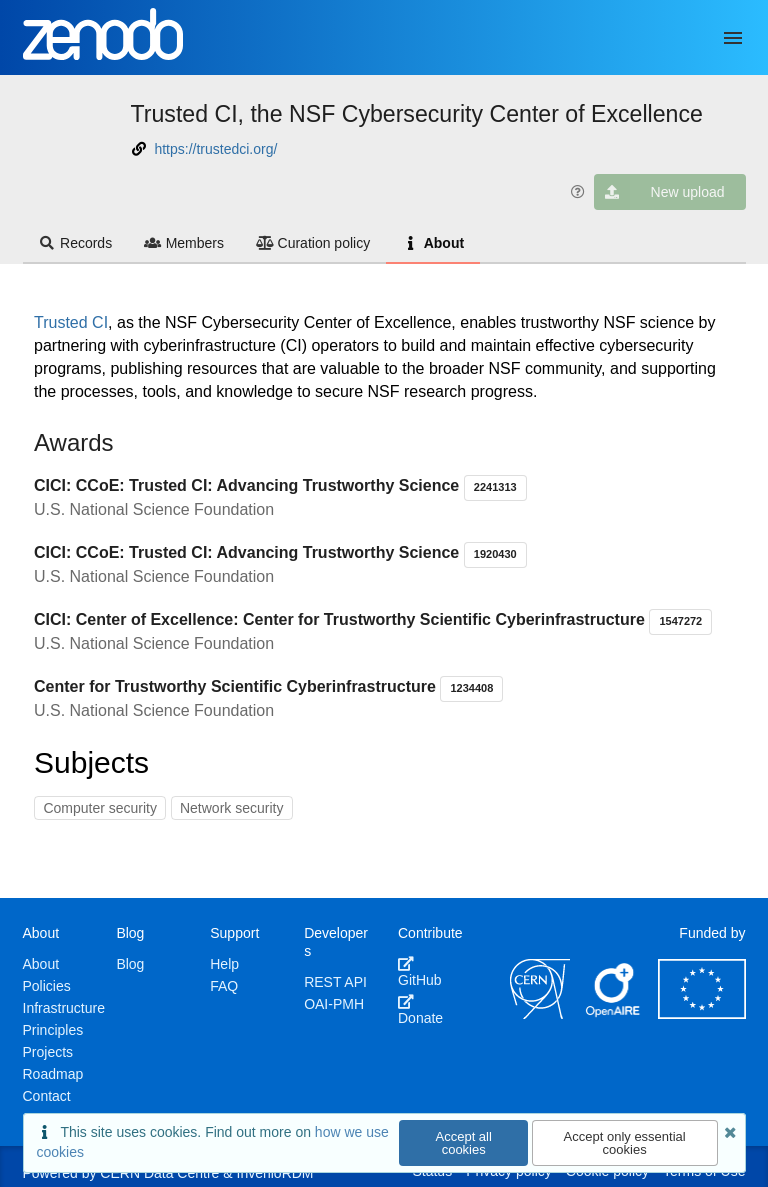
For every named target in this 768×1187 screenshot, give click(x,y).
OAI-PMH (334, 1004)
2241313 (495, 487)
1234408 (471, 688)
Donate (420, 1010)
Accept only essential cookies (625, 1143)
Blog (130, 964)
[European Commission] (702, 1014)
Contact (47, 1096)
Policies (47, 986)
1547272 (680, 621)
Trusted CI (71, 322)
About (433, 243)
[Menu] (733, 38)
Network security (231, 808)
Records (76, 243)
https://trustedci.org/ (215, 149)
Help (224, 964)
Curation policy (313, 243)
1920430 (495, 554)
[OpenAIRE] (614, 1014)
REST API (335, 982)
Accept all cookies (464, 1143)
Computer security (100, 808)
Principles (53, 1030)
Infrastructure (64, 1008)
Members (184, 243)
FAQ (224, 986)
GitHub (420, 972)
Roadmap (53, 1074)
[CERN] (540, 1014)
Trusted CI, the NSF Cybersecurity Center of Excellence (417, 114)
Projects (48, 1052)
